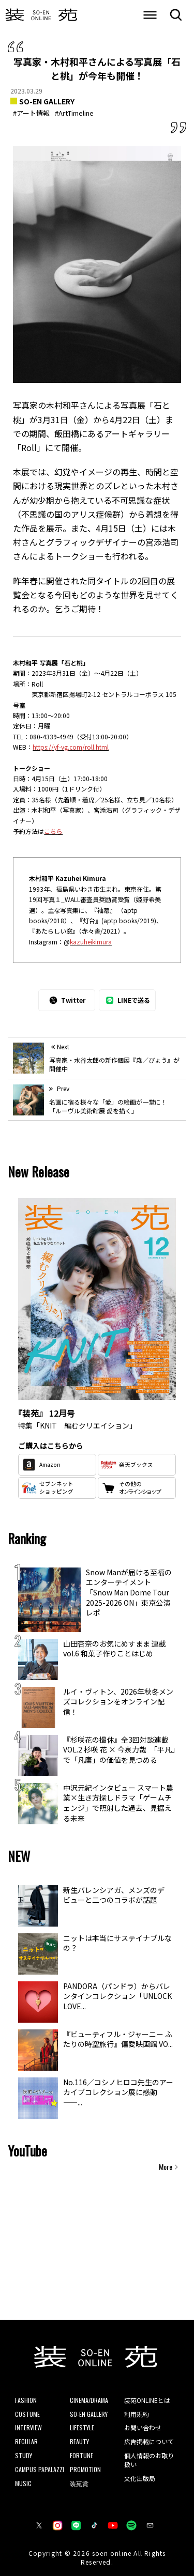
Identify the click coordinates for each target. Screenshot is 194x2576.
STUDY (23, 2455)
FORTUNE (81, 2455)
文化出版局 (139, 2478)
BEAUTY (79, 2441)
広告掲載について (149, 2441)
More (165, 2167)
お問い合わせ (142, 2427)
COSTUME (27, 2414)
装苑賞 (79, 2483)
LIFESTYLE (82, 2427)
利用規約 (136, 2414)
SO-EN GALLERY (46, 101)
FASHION (26, 2400)
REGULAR (26, 2441)
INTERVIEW (28, 2427)
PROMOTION (85, 2469)
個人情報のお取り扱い (149, 2460)
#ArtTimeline (74, 113)
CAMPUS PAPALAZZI (39, 2469)
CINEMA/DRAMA (89, 2400)
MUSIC (23, 2483)
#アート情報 (31, 113)
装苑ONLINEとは (147, 2400)
